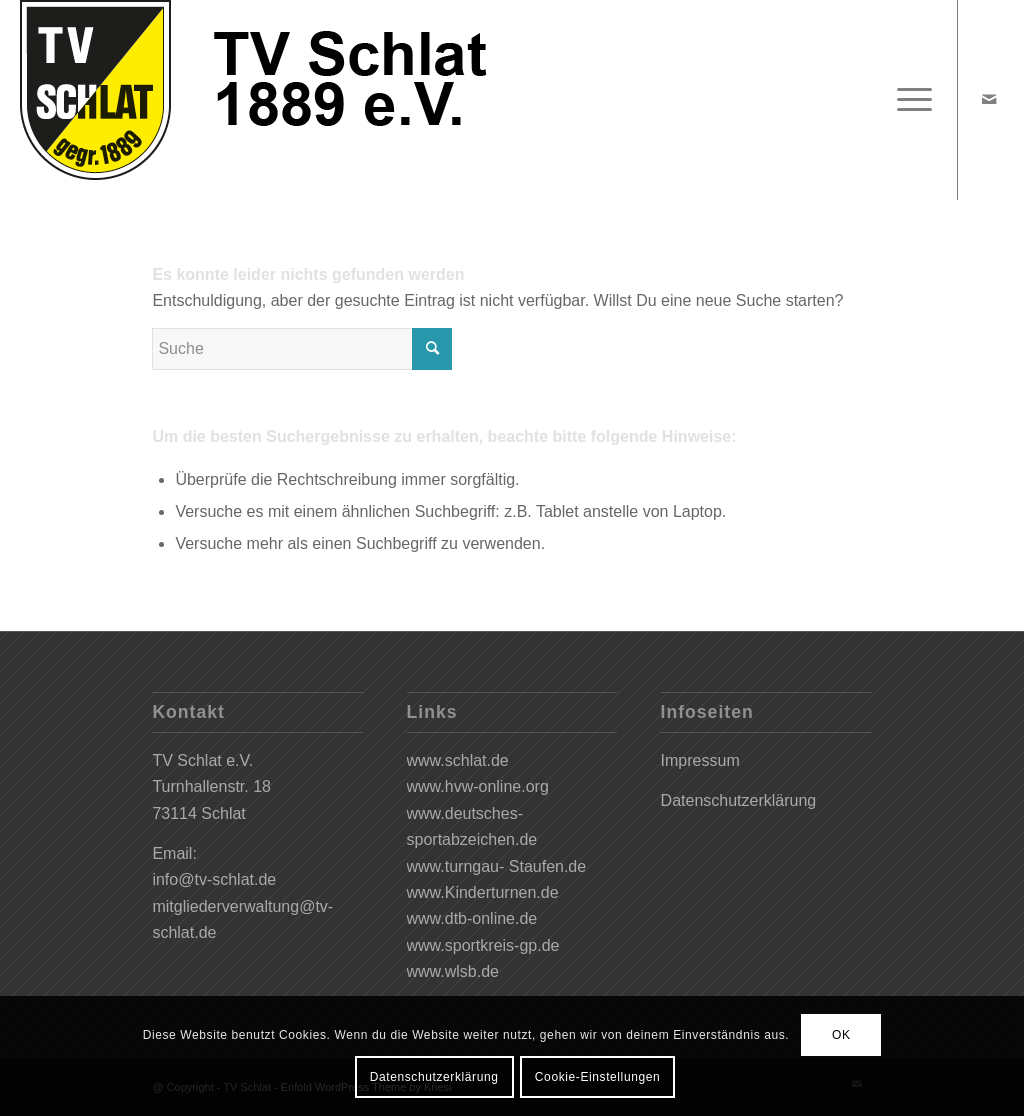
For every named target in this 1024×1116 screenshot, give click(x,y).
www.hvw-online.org (478, 786)
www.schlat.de (458, 760)
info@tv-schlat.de (214, 879)
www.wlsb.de (453, 971)
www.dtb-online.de (472, 918)
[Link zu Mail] (989, 99)
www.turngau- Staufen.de (497, 866)
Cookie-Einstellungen (597, 1077)
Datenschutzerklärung (739, 800)
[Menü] (908, 100)
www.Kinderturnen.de (483, 892)
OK (841, 1035)
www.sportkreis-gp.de (483, 945)
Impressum (700, 760)
